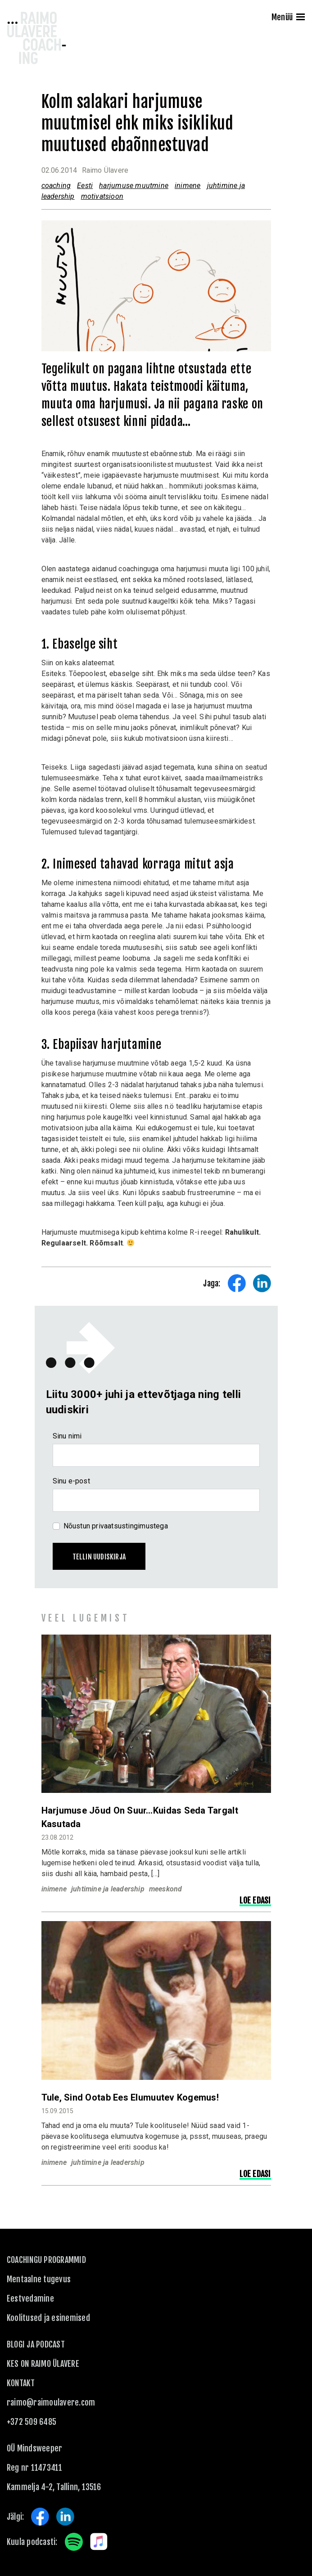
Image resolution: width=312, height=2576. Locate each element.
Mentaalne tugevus (39, 2279)
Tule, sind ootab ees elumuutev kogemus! (130, 2097)
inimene (187, 185)
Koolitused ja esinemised (48, 2318)
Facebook (40, 2517)
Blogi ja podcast (36, 2344)
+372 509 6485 (31, 2422)
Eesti (85, 185)
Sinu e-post (71, 1481)
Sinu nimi (67, 1436)
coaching (56, 185)
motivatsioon (102, 196)
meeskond (165, 1889)
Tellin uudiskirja (99, 1556)
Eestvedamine (30, 2298)
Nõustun (115, 1526)
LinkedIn (65, 2517)
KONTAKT (21, 2383)
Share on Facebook (237, 1283)
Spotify (74, 2542)
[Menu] (300, 18)
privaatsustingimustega (130, 1526)
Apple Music (99, 2542)
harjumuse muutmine (133, 185)
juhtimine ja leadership (108, 1889)
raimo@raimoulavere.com (51, 2402)
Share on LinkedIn (262, 1283)
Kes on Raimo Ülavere (43, 2364)
